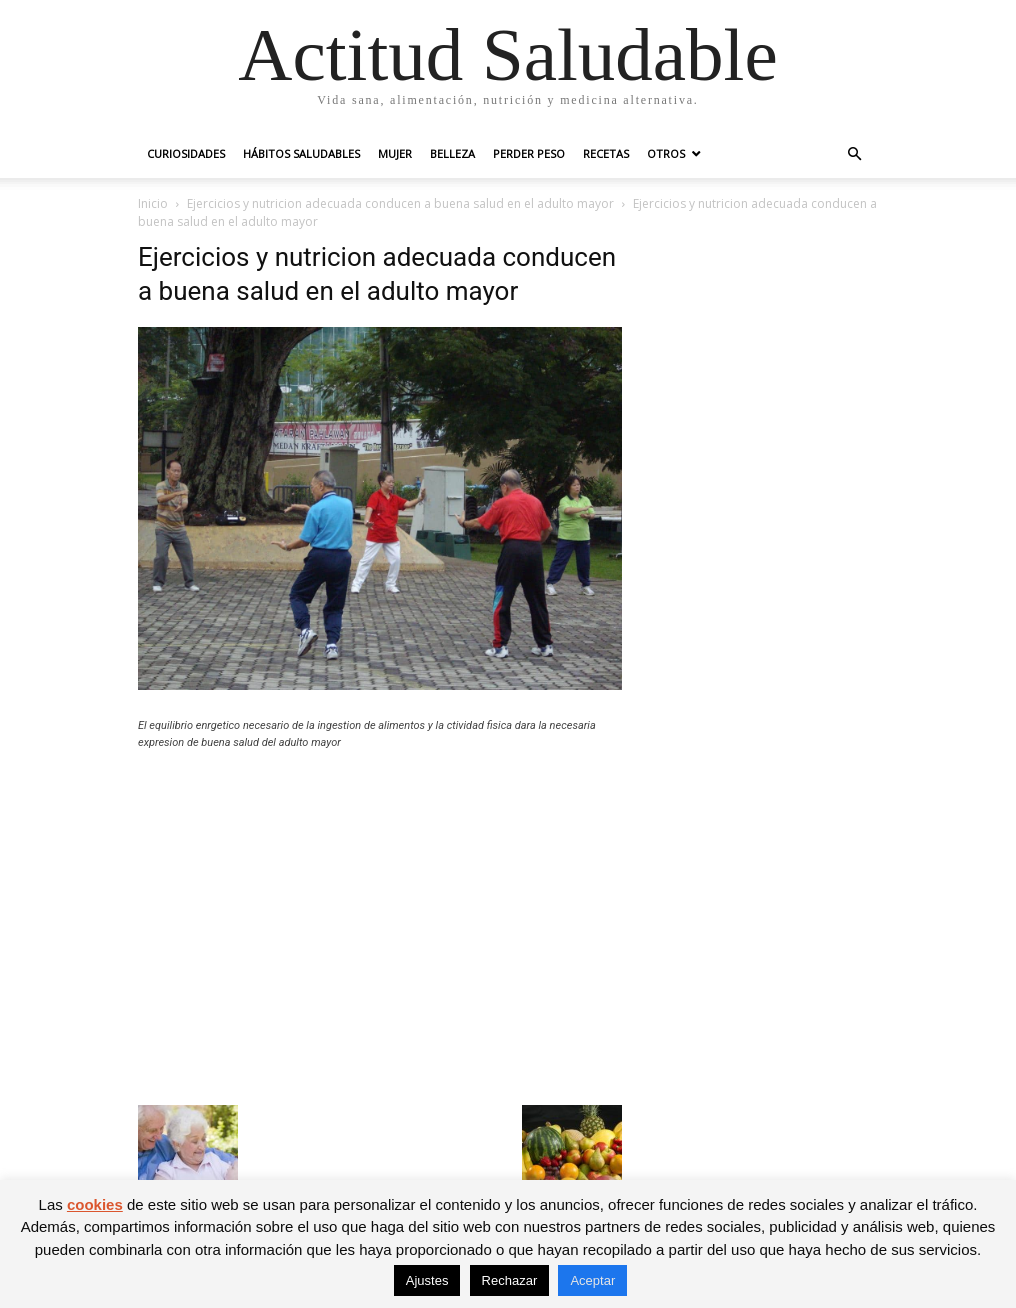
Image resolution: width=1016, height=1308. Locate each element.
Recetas (606, 153)
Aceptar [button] (592, 1280)
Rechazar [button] (510, 1280)
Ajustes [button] (427, 1280)
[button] (854, 154)
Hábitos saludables (301, 153)
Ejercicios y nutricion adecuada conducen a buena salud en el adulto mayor (400, 203)
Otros (666, 153)
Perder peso (529, 153)
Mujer (395, 153)
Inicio (153, 203)
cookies (95, 1204)
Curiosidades (186, 153)
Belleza (452, 153)
